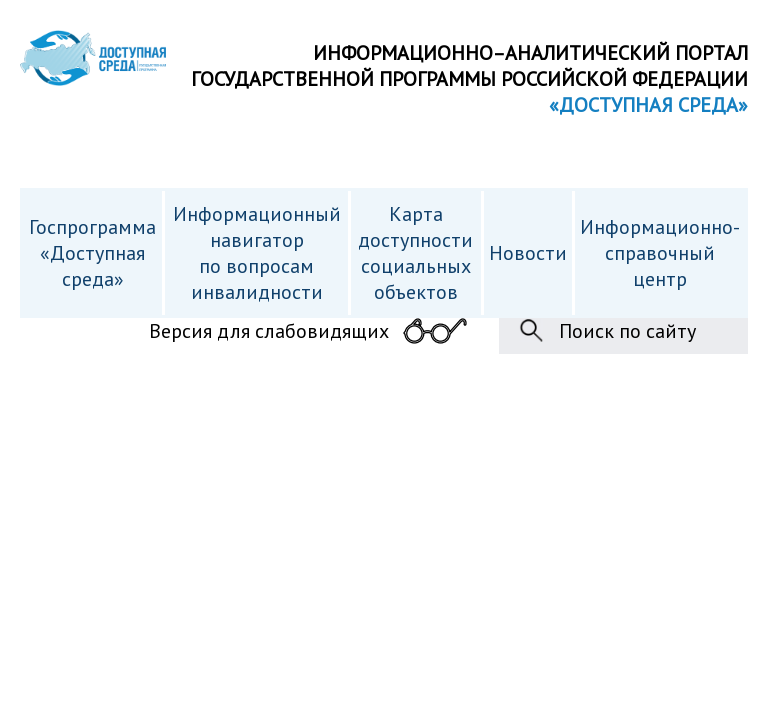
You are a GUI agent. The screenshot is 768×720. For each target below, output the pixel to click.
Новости (528, 253)
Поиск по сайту (627, 331)
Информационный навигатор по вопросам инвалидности (257, 253)
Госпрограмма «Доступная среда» (92, 253)
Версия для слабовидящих (269, 331)
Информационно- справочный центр (660, 253)
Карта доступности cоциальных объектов (415, 253)
